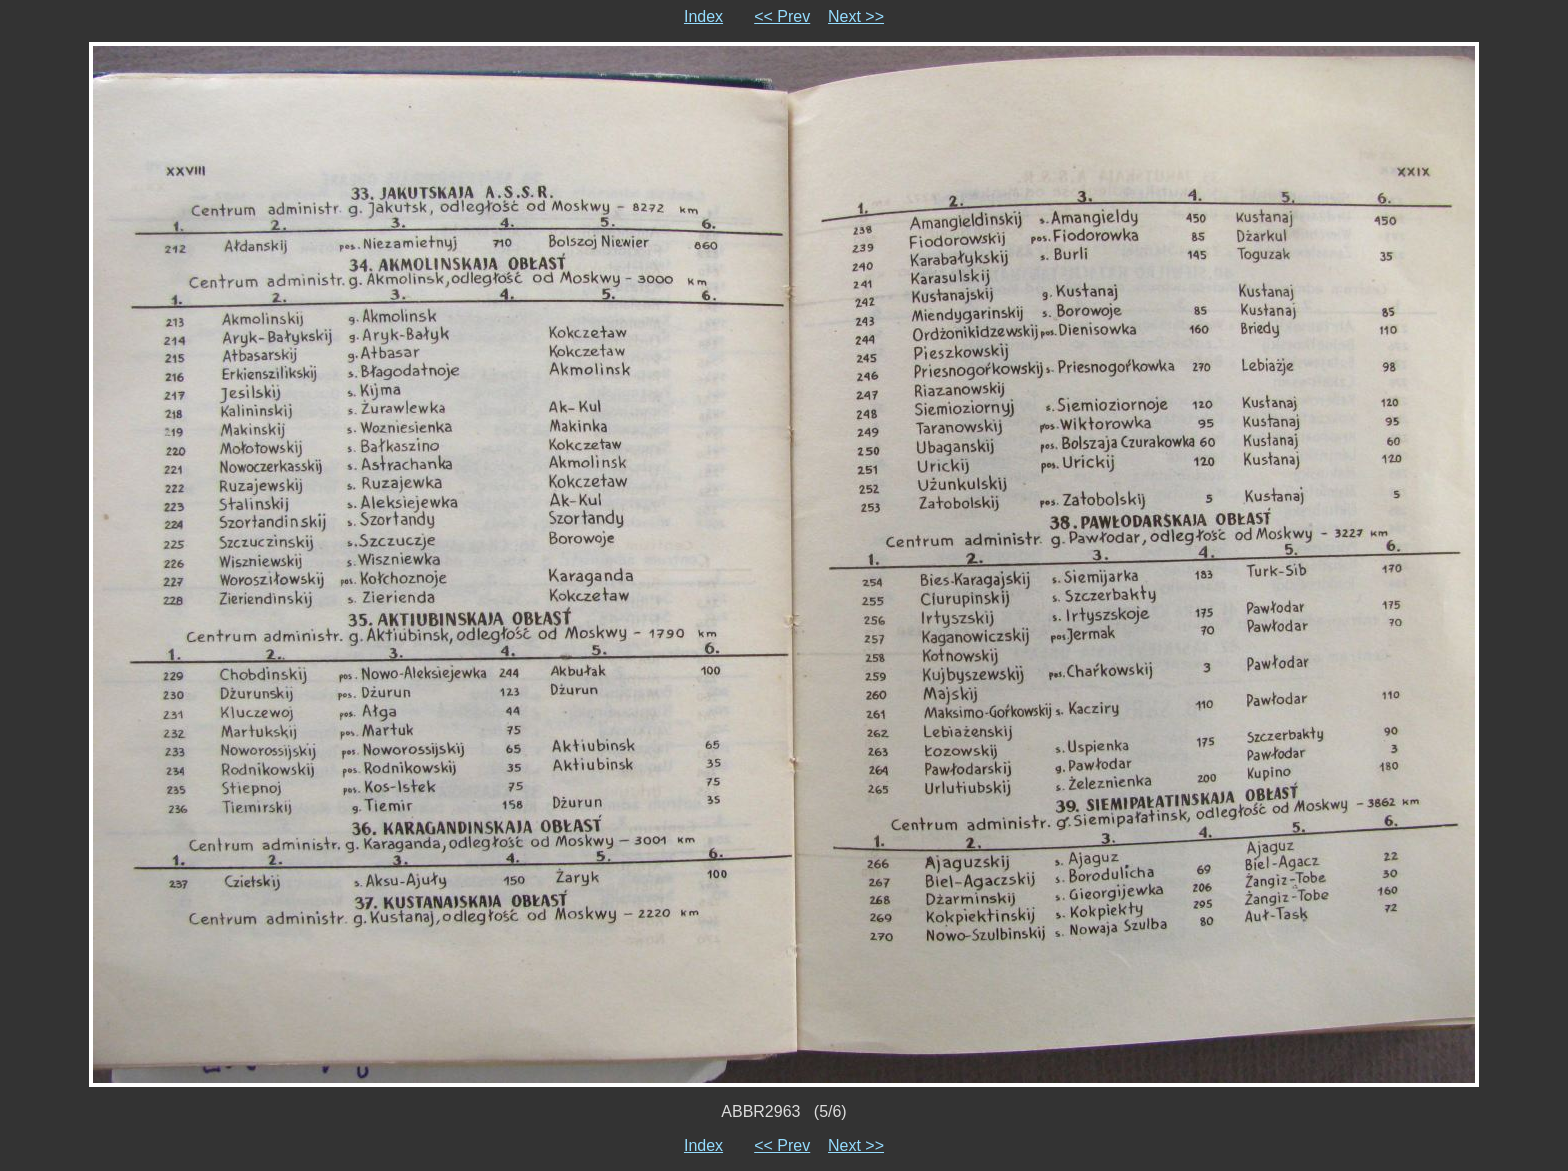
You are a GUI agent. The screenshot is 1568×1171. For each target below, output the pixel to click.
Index (703, 16)
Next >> (856, 16)
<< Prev (782, 16)
